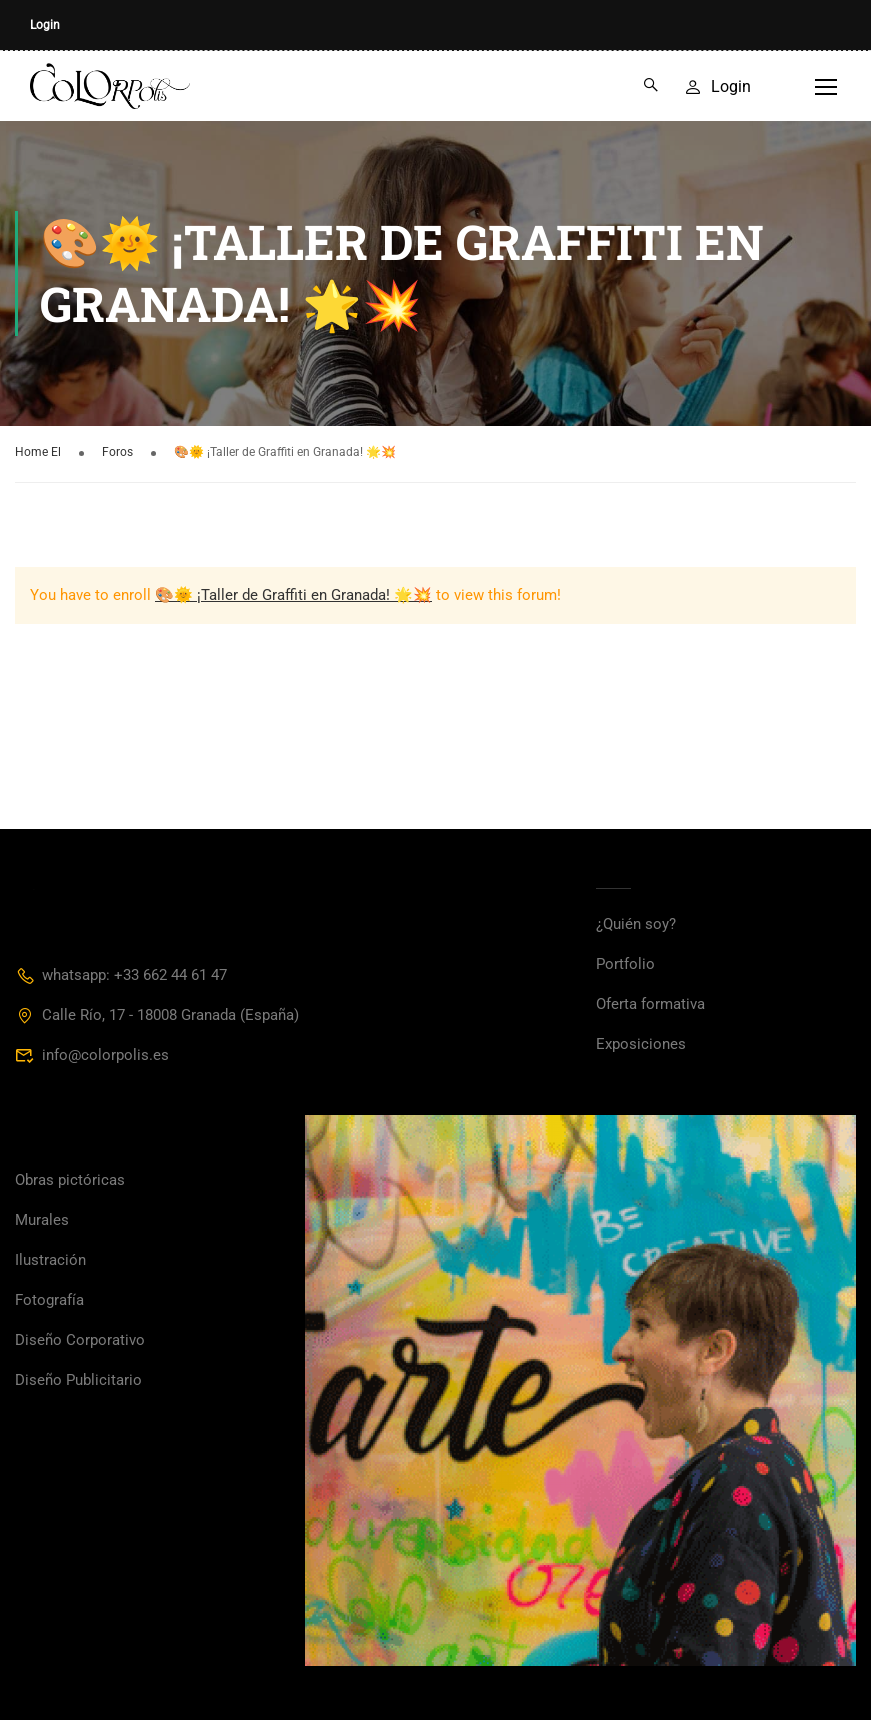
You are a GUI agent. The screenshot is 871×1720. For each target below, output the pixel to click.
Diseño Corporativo (80, 1340)
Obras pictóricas (70, 1180)
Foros (117, 452)
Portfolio (625, 964)
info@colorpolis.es (92, 1055)
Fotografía (49, 1300)
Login (45, 25)
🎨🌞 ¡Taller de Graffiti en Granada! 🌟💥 (293, 595)
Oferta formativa (650, 1004)
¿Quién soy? (636, 924)
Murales (42, 1220)
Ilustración (50, 1260)
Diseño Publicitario (78, 1380)
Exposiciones (641, 1044)
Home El (38, 452)
